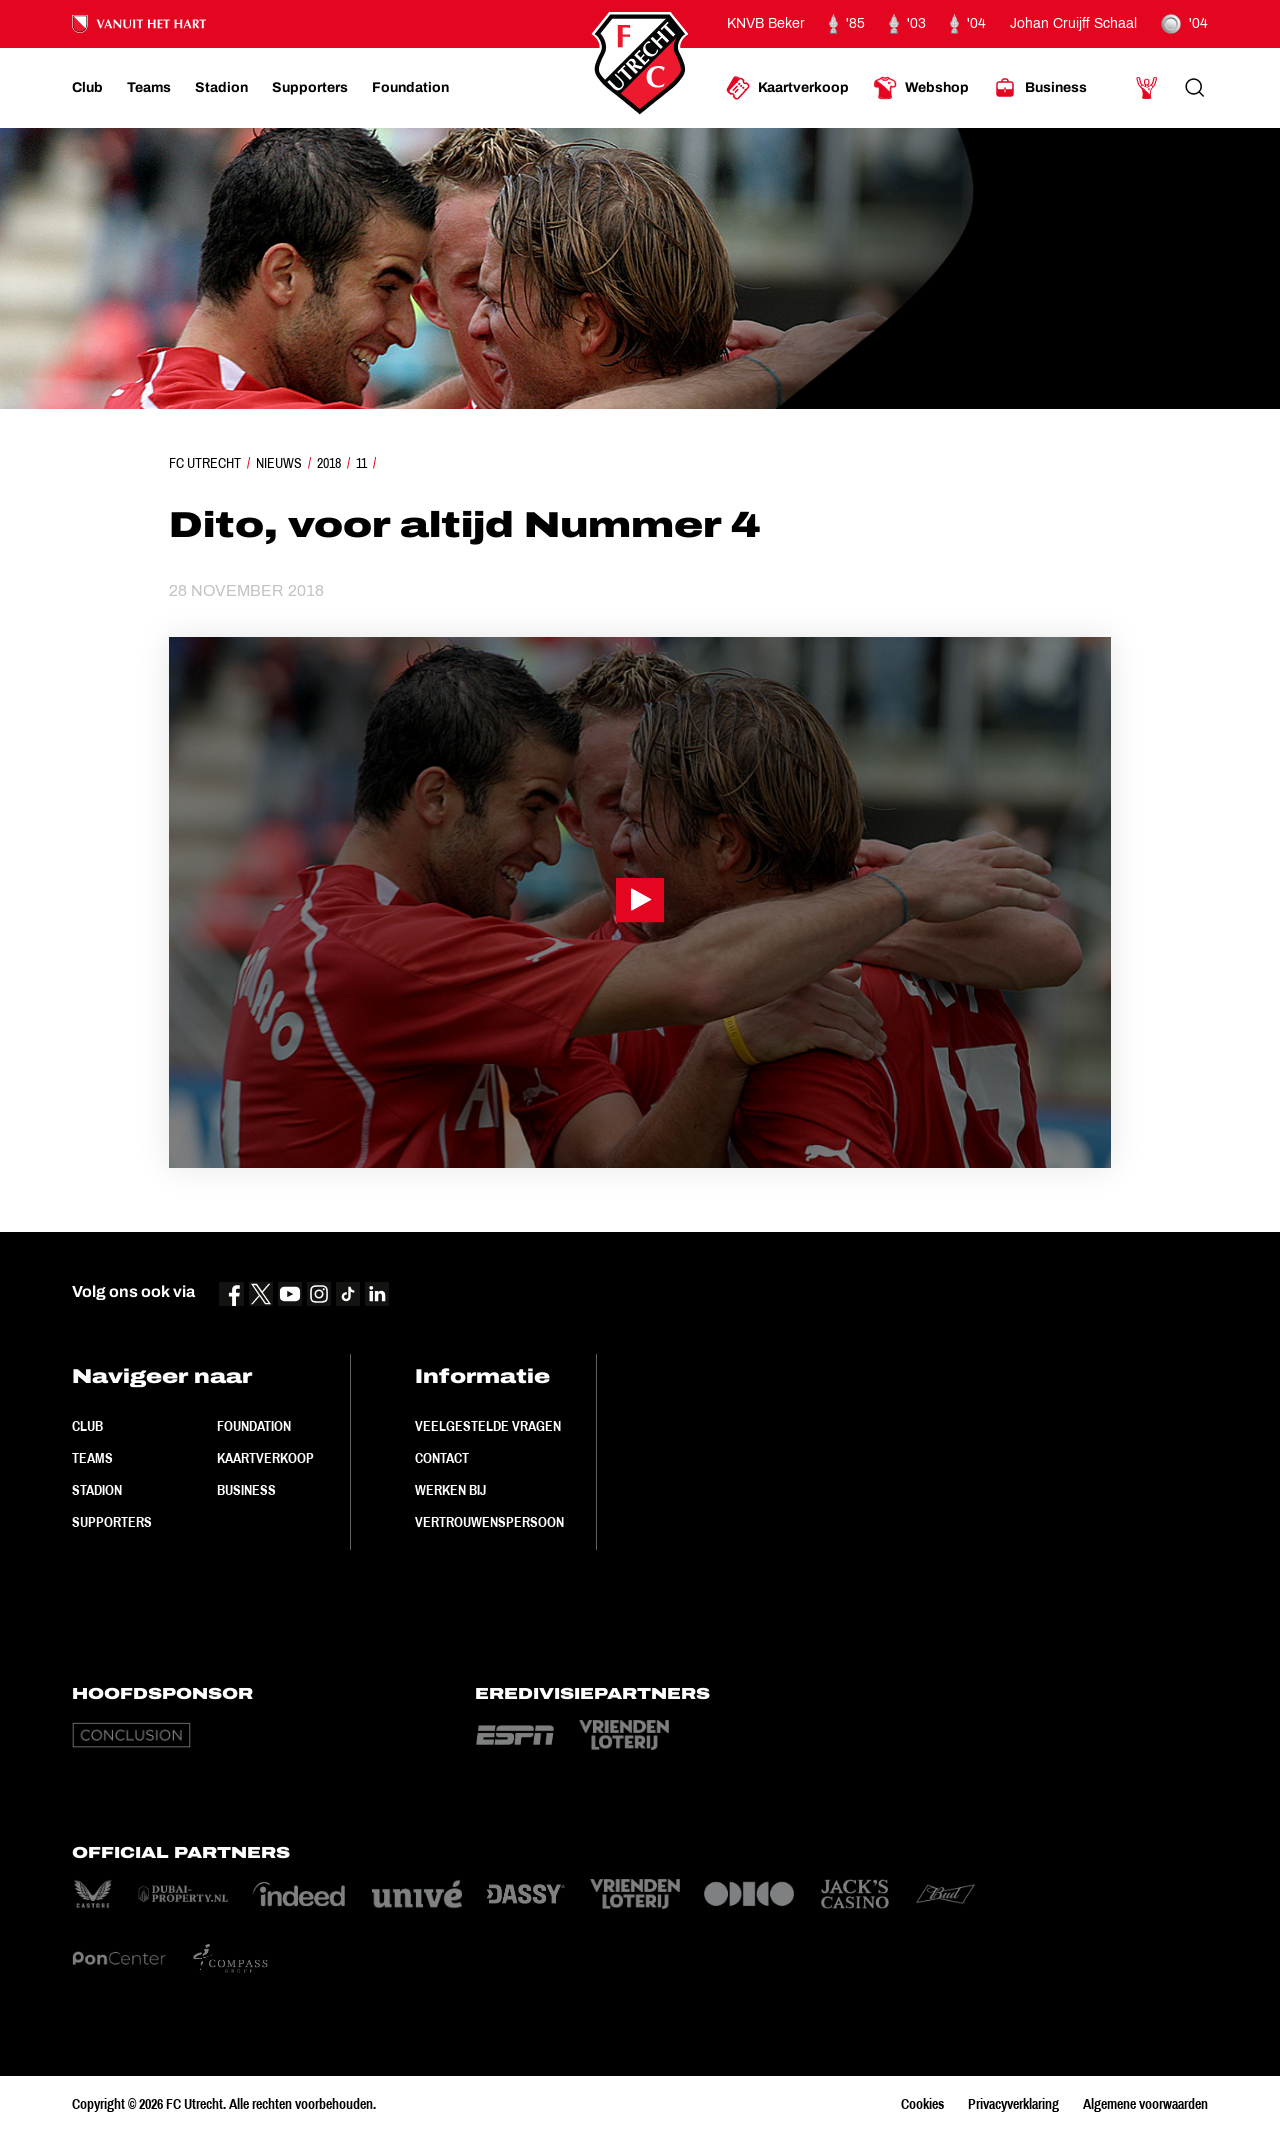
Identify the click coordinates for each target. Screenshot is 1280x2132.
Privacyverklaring (1013, 2104)
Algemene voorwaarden (1145, 2104)
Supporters (112, 1522)
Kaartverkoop (265, 1458)
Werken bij (450, 1490)
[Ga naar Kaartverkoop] (787, 88)
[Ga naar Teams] (149, 88)
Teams (92, 1458)
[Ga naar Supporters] (310, 88)
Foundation (254, 1426)
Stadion (97, 1490)
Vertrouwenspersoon (489, 1522)
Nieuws (279, 463)
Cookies (922, 2104)
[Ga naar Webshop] (921, 88)
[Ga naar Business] (1040, 88)
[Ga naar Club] (87, 88)
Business (246, 1490)
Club (87, 1426)
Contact (442, 1458)
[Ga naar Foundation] (410, 88)
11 (361, 463)
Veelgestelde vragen (488, 1426)
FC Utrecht (205, 463)
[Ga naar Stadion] (221, 88)
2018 (329, 463)
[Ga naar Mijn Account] (1147, 88)
